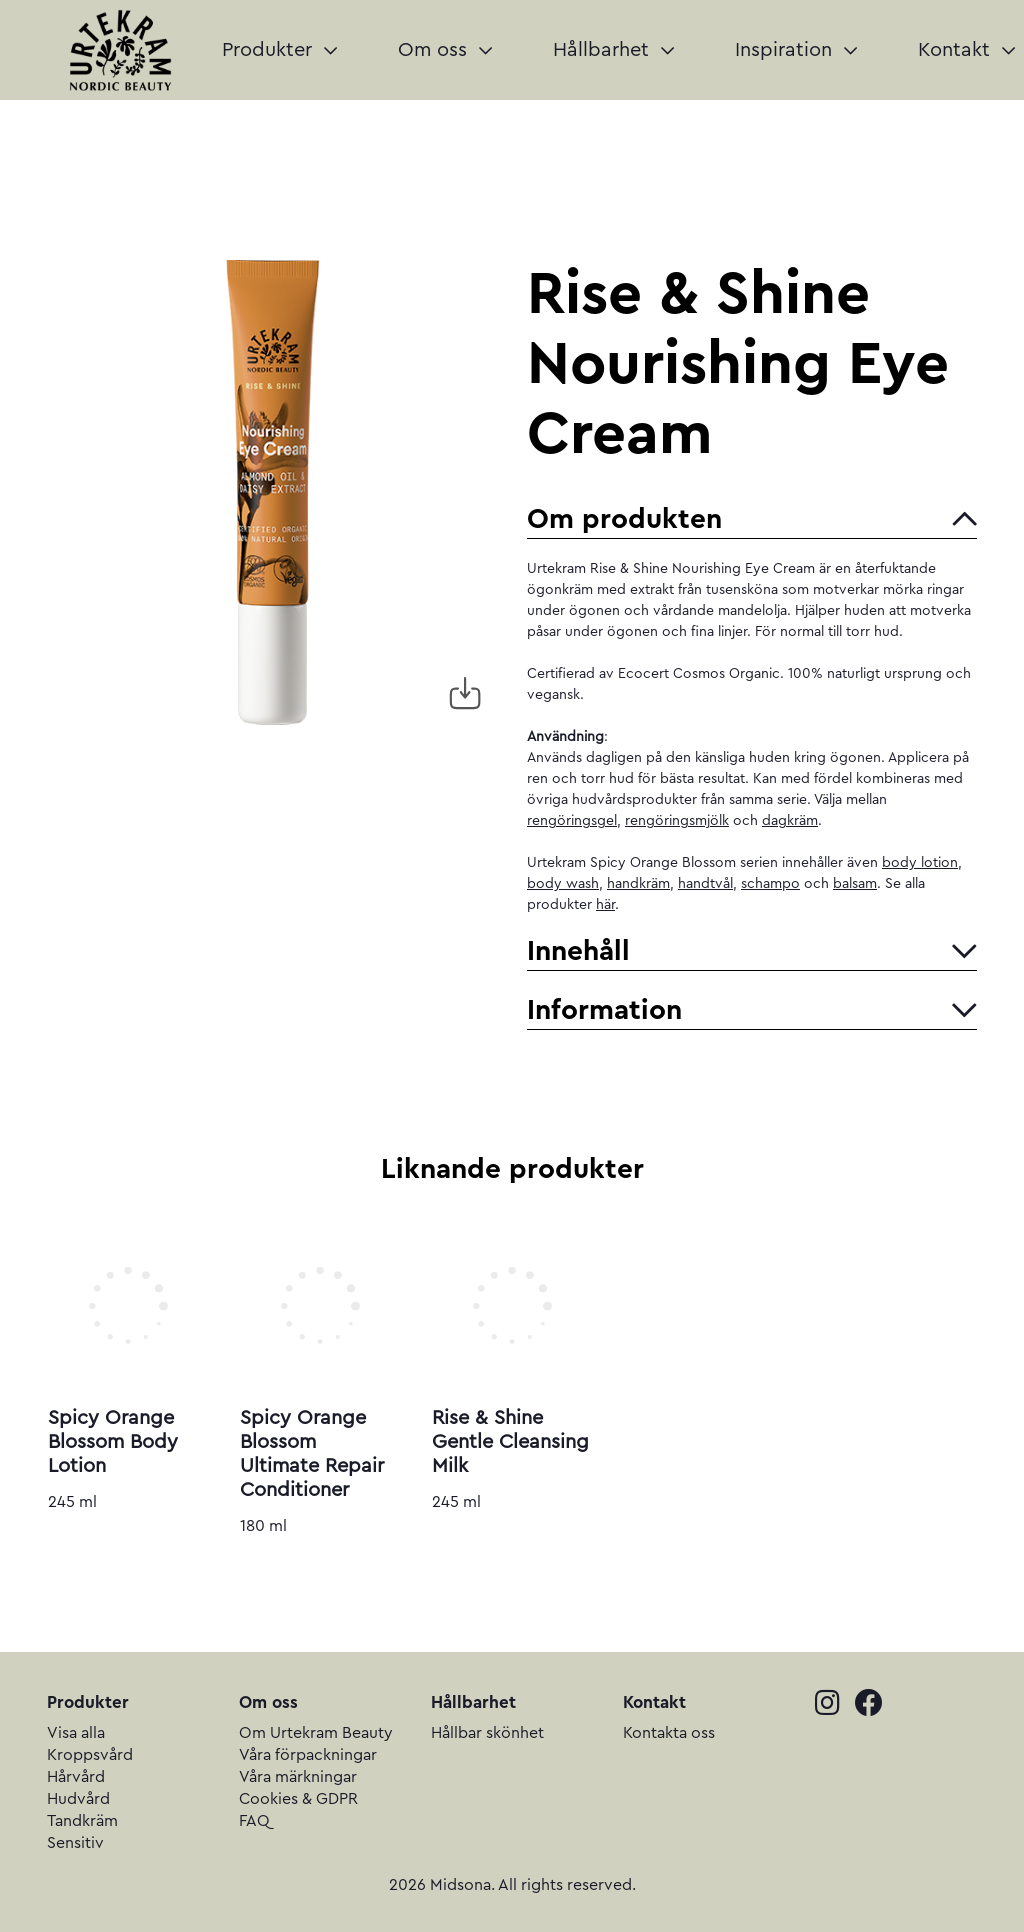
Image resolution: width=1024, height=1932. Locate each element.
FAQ (254, 1821)
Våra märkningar (298, 1777)
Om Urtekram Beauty (316, 1733)
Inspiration (796, 50)
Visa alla (76, 1733)
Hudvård (78, 1799)
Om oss (445, 50)
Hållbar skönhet (487, 1733)
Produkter (279, 50)
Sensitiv (75, 1843)
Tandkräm (82, 1821)
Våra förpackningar (308, 1755)
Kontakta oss (669, 1733)
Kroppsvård (90, 1755)
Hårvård (76, 1777)
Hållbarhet (613, 50)
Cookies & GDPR (298, 1799)
